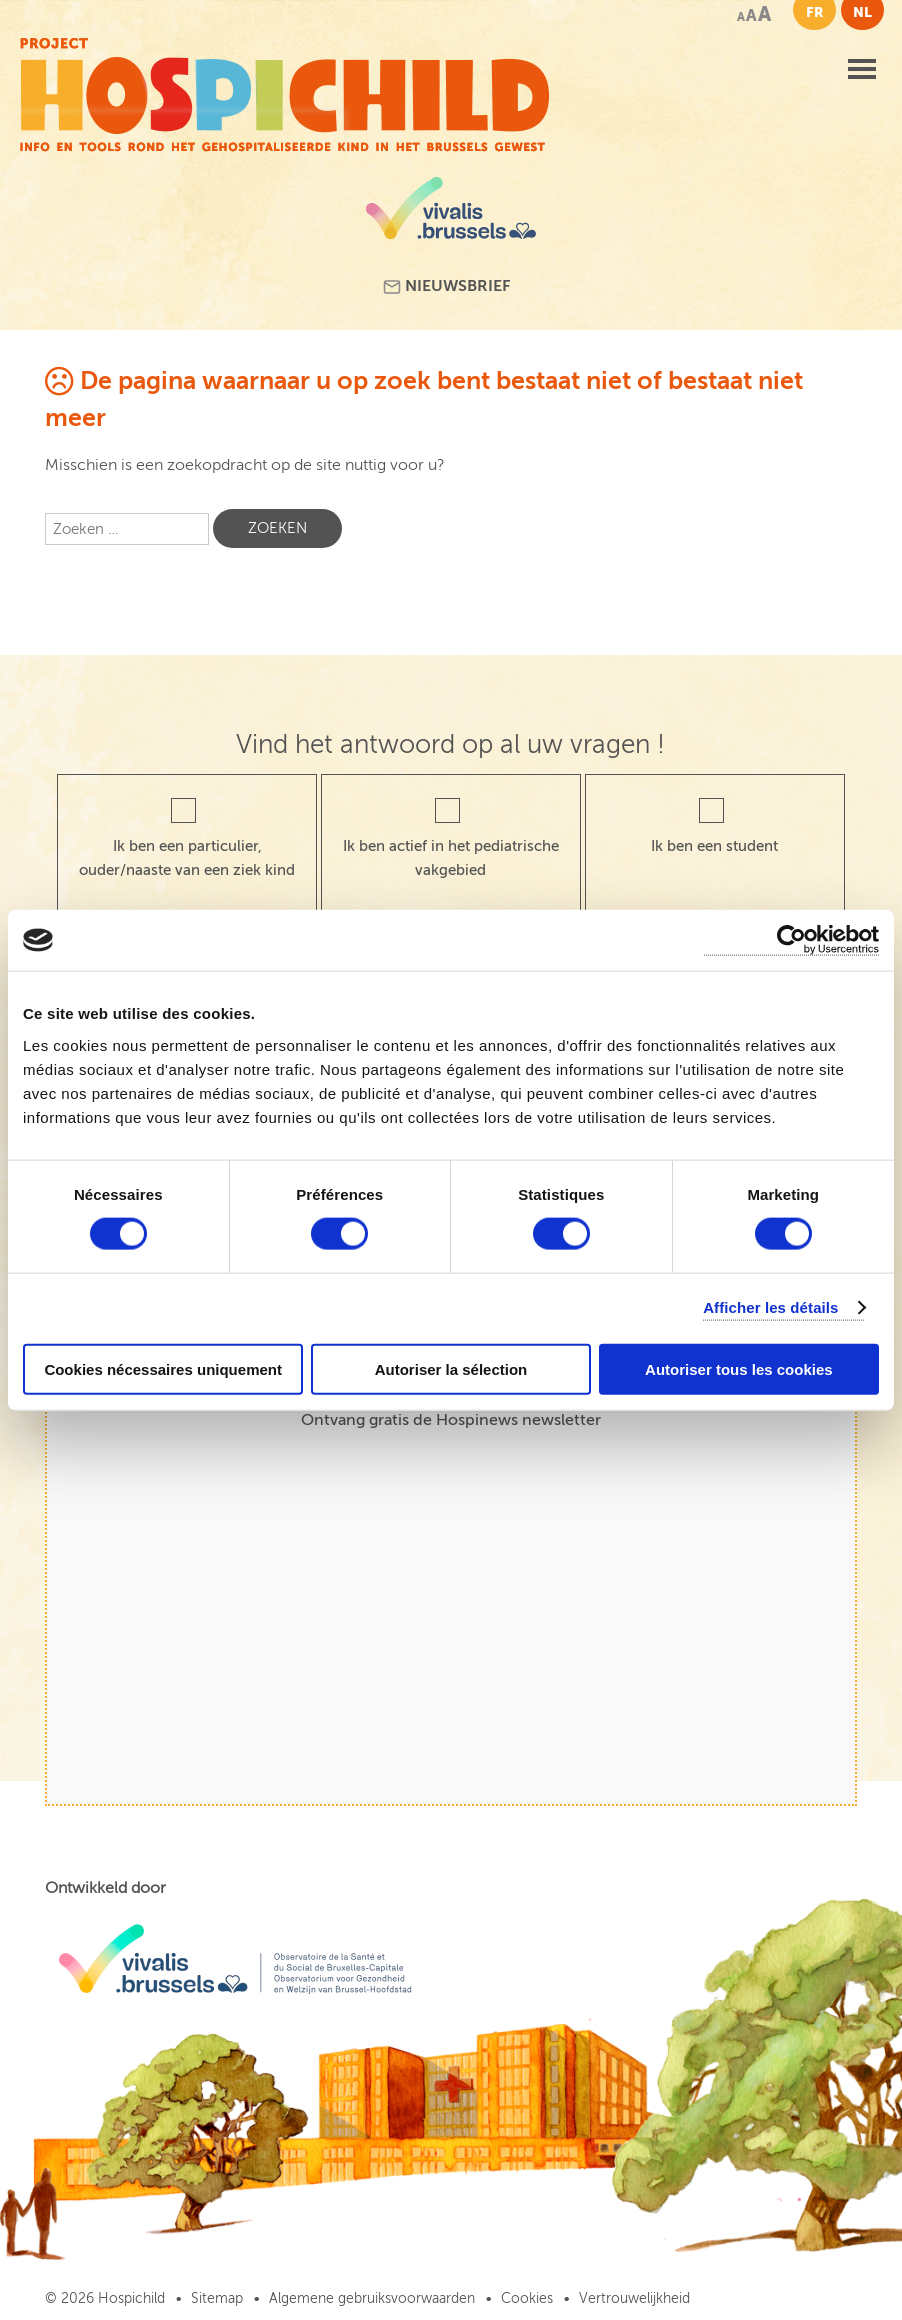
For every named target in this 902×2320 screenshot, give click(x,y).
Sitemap (217, 2298)
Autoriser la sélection (451, 1368)
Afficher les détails (770, 1307)
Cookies (527, 2298)
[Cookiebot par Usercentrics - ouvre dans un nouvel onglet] (791, 940)
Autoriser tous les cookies (739, 1368)
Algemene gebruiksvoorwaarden (372, 2298)
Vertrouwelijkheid (634, 2298)
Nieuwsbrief (446, 286)
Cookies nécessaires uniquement (163, 1368)
